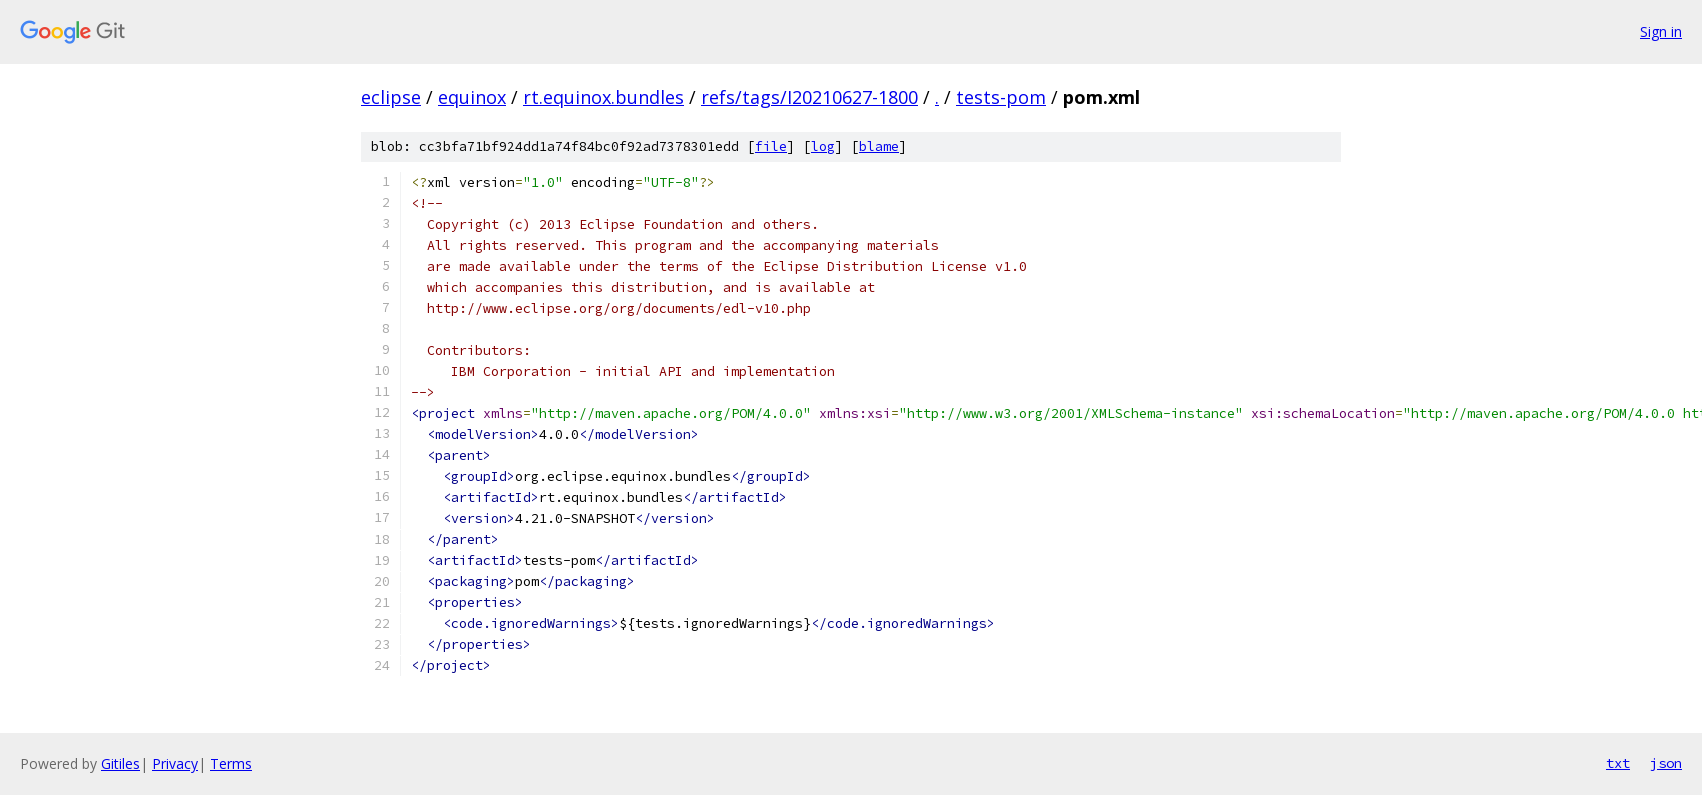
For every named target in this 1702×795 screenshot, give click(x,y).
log (823, 146)
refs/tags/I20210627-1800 (809, 97)
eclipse (391, 97)
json (1666, 763)
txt (1618, 763)
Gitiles (120, 763)
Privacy (175, 763)
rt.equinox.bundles (603, 97)
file (771, 146)
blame (879, 146)
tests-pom (1001, 97)
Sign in (1661, 31)
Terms (231, 763)
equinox (472, 97)
